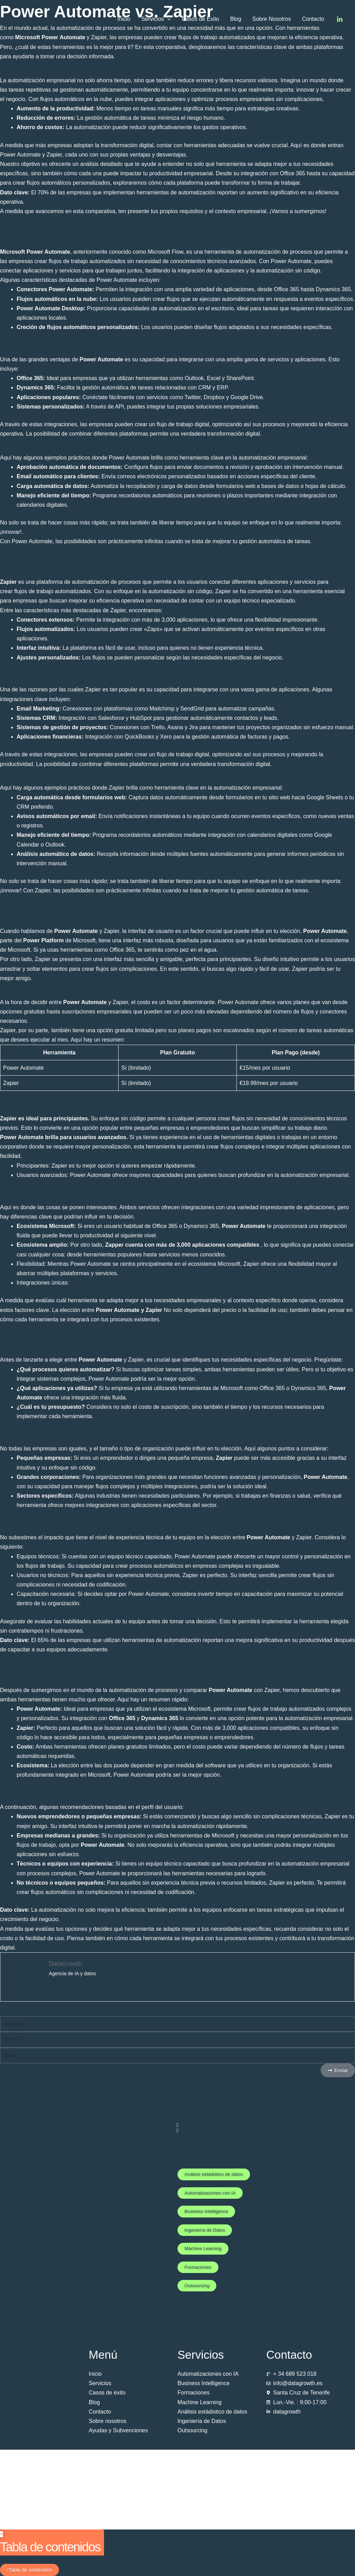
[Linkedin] (340, 19)
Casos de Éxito (200, 19)
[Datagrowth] (42, 19)
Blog (235, 19)
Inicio (123, 19)
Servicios (156, 19)
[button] (167, 19)
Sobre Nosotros (271, 19)
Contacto (313, 19)
